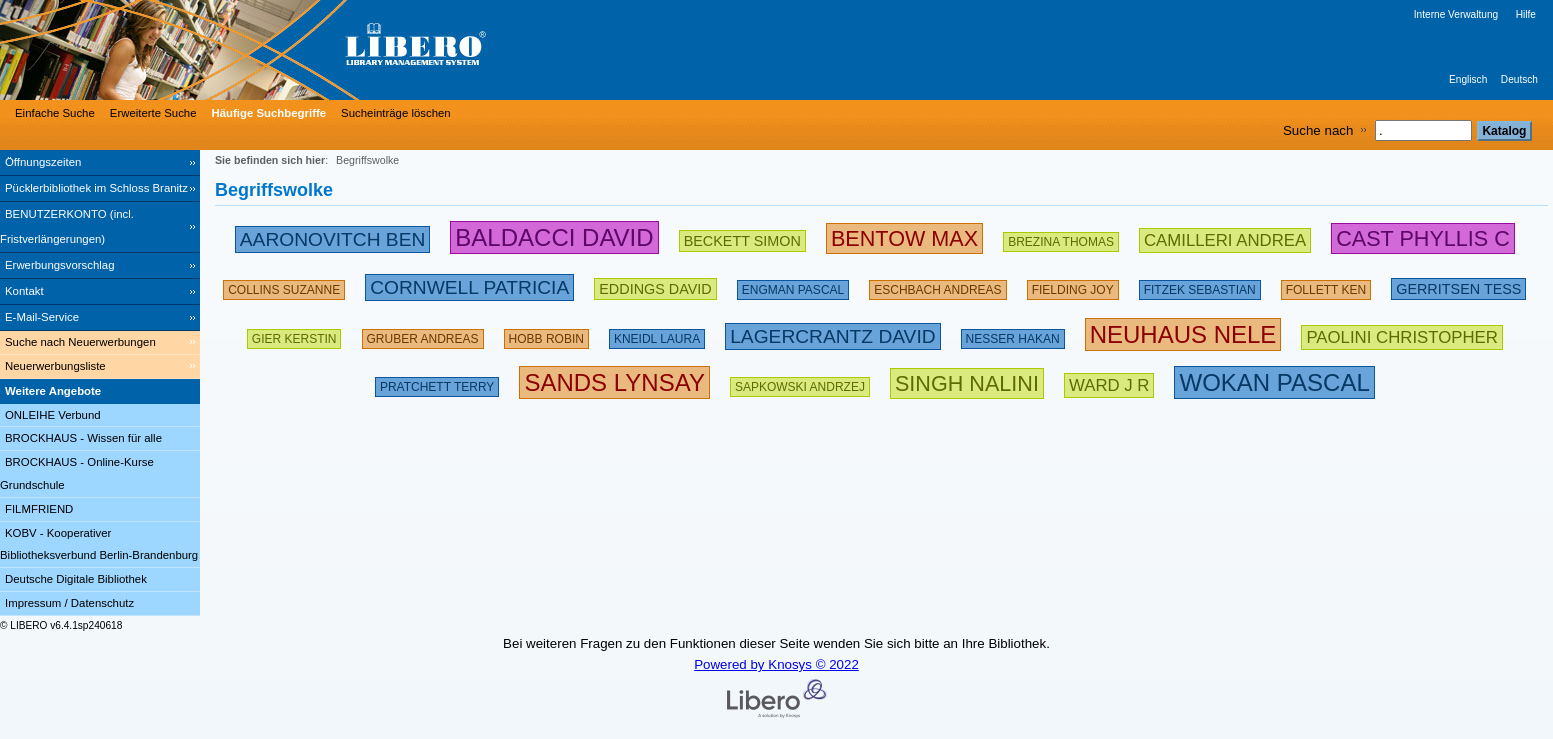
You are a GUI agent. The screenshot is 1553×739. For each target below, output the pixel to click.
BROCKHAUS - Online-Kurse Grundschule (77, 473)
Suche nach (1318, 130)
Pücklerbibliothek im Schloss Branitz (96, 188)
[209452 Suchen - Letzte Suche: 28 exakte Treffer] (742, 237)
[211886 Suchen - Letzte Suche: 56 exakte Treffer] (1458, 285)
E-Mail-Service (42, 317)
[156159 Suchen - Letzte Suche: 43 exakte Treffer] (1073, 285)
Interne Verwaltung (1456, 14)
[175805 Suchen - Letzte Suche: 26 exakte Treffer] (1061, 237)
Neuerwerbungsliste (55, 366)
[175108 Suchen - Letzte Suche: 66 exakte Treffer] (437, 382)
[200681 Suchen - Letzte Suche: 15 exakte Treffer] (655, 285)
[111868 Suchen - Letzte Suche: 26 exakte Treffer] (657, 334)
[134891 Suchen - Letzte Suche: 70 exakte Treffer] (1200, 285)
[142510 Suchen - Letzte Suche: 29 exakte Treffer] (800, 382)
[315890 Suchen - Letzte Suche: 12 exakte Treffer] (1274, 382)
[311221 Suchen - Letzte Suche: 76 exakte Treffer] (1183, 334)
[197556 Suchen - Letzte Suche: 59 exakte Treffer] (937, 285)
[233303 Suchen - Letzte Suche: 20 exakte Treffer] (832, 334)
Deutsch (1519, 79)
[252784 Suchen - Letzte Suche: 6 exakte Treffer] (1423, 237)
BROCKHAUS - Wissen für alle (83, 438)
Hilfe (1526, 14)
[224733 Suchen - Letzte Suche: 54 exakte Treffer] (469, 285)
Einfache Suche (55, 113)
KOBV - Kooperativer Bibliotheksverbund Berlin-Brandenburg (99, 544)
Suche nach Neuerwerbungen (80, 342)
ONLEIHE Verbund (53, 415)
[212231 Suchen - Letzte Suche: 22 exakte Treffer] (1401, 334)
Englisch (1468, 79)
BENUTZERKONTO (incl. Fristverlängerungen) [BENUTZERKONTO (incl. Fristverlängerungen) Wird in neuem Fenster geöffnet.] (67, 226)
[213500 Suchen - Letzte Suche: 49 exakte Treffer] (1225, 237)
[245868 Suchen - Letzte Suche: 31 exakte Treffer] (333, 237)
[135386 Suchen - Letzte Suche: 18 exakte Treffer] (546, 334)
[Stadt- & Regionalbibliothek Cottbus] (300, 50)
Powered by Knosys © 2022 (776, 664)
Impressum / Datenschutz (69, 603)
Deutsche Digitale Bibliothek (76, 579)
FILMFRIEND (39, 509)
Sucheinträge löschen (396, 113)
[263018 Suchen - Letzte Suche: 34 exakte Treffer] (904, 237)
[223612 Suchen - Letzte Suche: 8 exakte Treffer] (1109, 382)
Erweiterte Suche (153, 113)
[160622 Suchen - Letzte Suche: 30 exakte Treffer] (284, 285)
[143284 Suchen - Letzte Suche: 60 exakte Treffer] (294, 334)
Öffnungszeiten (43, 162)
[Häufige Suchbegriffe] (267, 113)
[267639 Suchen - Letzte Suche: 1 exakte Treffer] (967, 382)
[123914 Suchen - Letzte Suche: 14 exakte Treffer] (793, 285)
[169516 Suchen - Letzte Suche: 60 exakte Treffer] (1326, 285)
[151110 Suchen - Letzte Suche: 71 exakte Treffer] (1013, 334)
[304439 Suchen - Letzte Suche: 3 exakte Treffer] (614, 382)
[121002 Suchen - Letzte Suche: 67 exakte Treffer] (423, 334)
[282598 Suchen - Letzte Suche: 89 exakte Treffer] (554, 237)
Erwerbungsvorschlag (60, 265)
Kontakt (24, 291)
